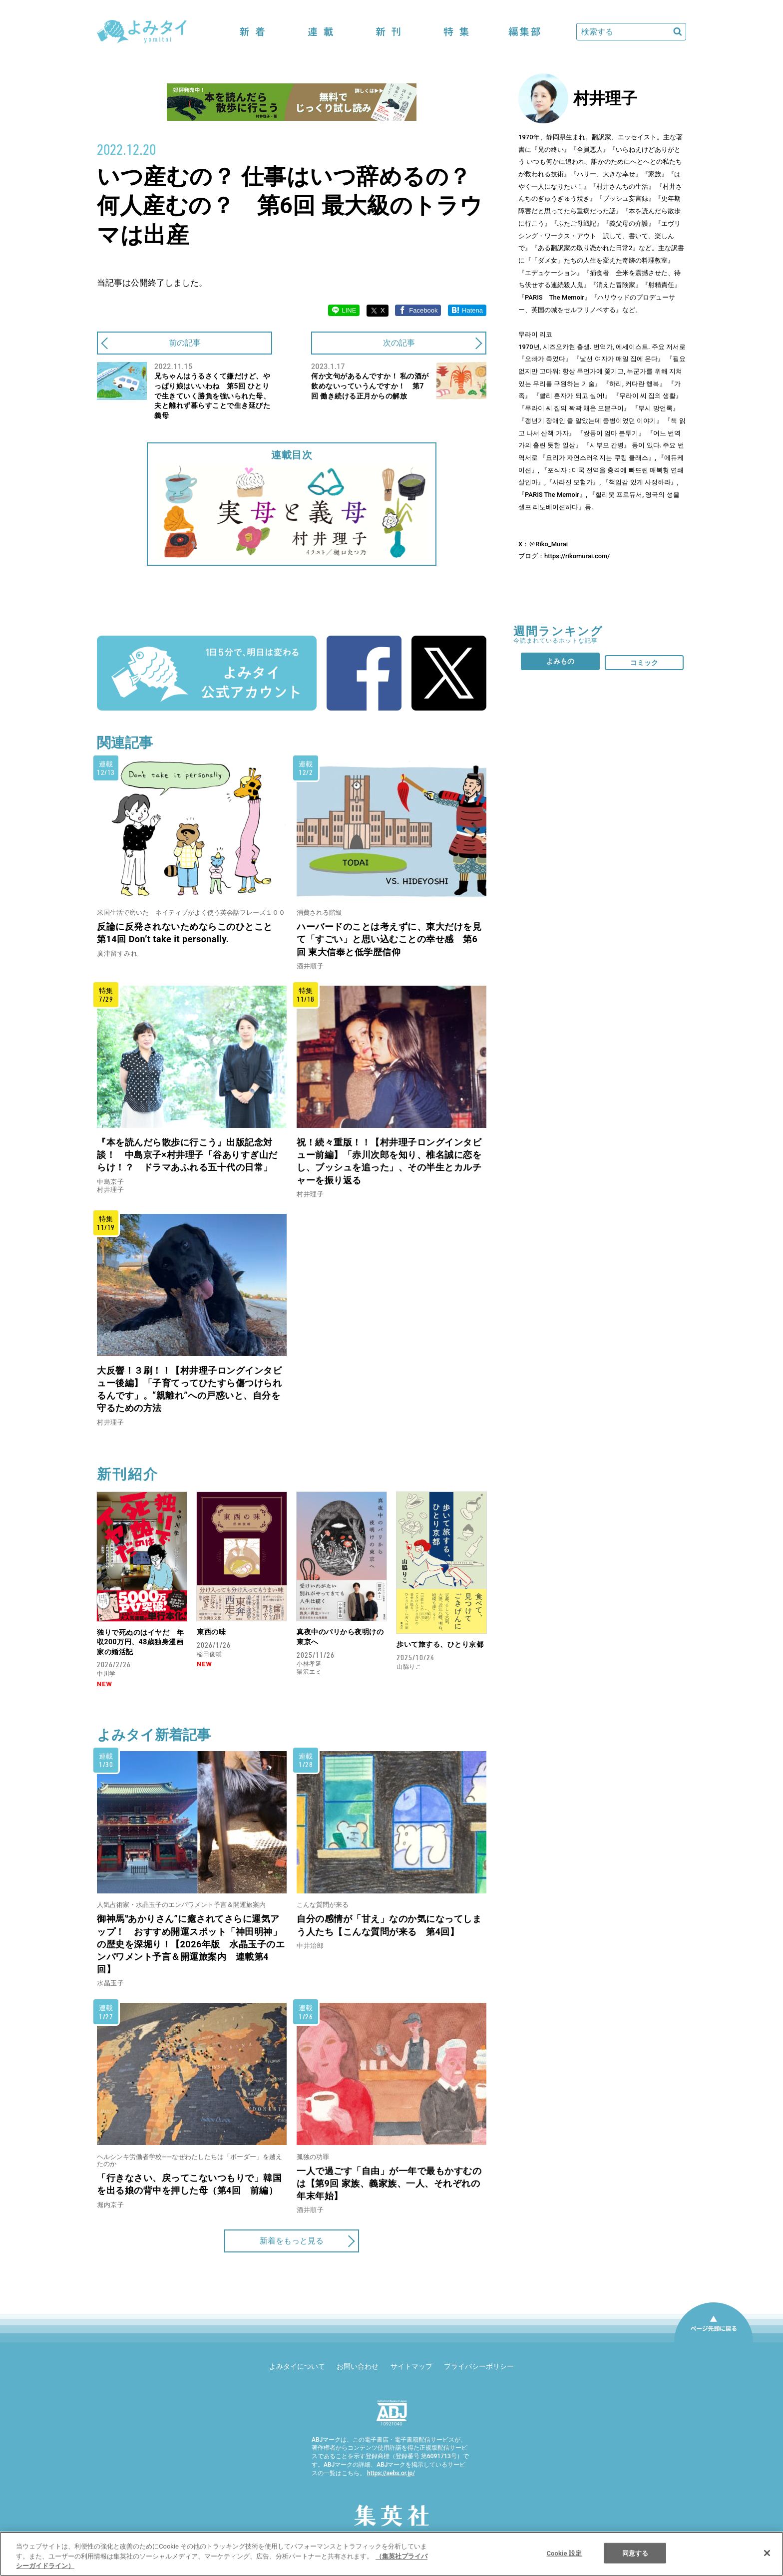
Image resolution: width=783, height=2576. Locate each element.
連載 (321, 31)
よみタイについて (297, 2366)
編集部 (524, 31)
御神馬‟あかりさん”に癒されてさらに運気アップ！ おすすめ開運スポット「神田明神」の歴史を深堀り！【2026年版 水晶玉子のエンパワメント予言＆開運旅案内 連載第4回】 (191, 1943)
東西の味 (211, 1632)
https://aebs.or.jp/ (391, 2473)
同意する (635, 2553)
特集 (456, 31)
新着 (253, 31)
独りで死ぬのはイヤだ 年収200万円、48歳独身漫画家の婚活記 (140, 1642)
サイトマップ (411, 2366)
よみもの (560, 661)
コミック (644, 663)
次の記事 (399, 343)
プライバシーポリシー (479, 2366)
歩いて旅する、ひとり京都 (439, 1644)
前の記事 (185, 343)
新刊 (388, 31)
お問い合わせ (358, 2366)
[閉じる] (767, 2553)
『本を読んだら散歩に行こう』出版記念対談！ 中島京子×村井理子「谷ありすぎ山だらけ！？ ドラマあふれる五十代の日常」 (187, 1154)
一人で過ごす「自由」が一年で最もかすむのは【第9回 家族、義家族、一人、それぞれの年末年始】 (389, 2183)
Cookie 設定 (564, 2553)
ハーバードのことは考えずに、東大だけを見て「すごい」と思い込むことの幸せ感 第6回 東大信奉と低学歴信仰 (389, 939)
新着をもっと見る (292, 2240)
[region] (391, 2554)
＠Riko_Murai (548, 544)
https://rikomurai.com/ (577, 556)
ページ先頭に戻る (713, 2341)
